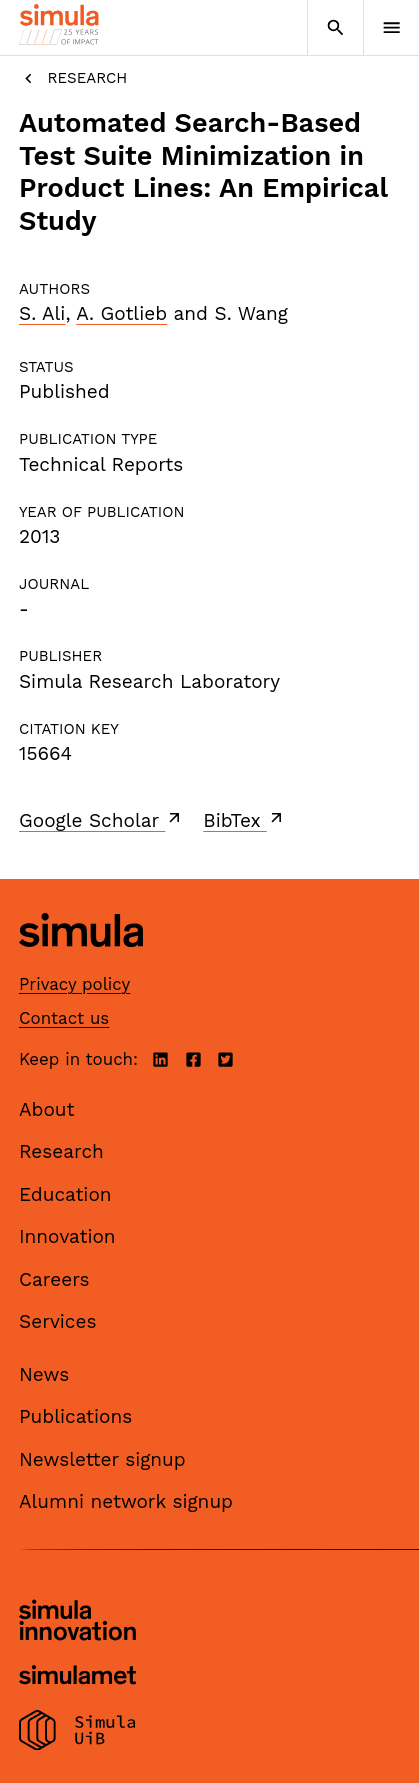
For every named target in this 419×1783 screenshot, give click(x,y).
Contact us (64, 1018)
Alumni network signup (126, 1501)
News (44, 1374)
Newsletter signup (102, 1459)
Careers (54, 1279)
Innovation (67, 1236)
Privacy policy (74, 984)
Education (65, 1194)
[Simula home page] (81, 961)
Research (73, 78)
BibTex (244, 820)
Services (57, 1321)
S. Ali (42, 313)
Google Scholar (101, 820)
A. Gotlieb (121, 313)
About (47, 1109)
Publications (75, 1416)
